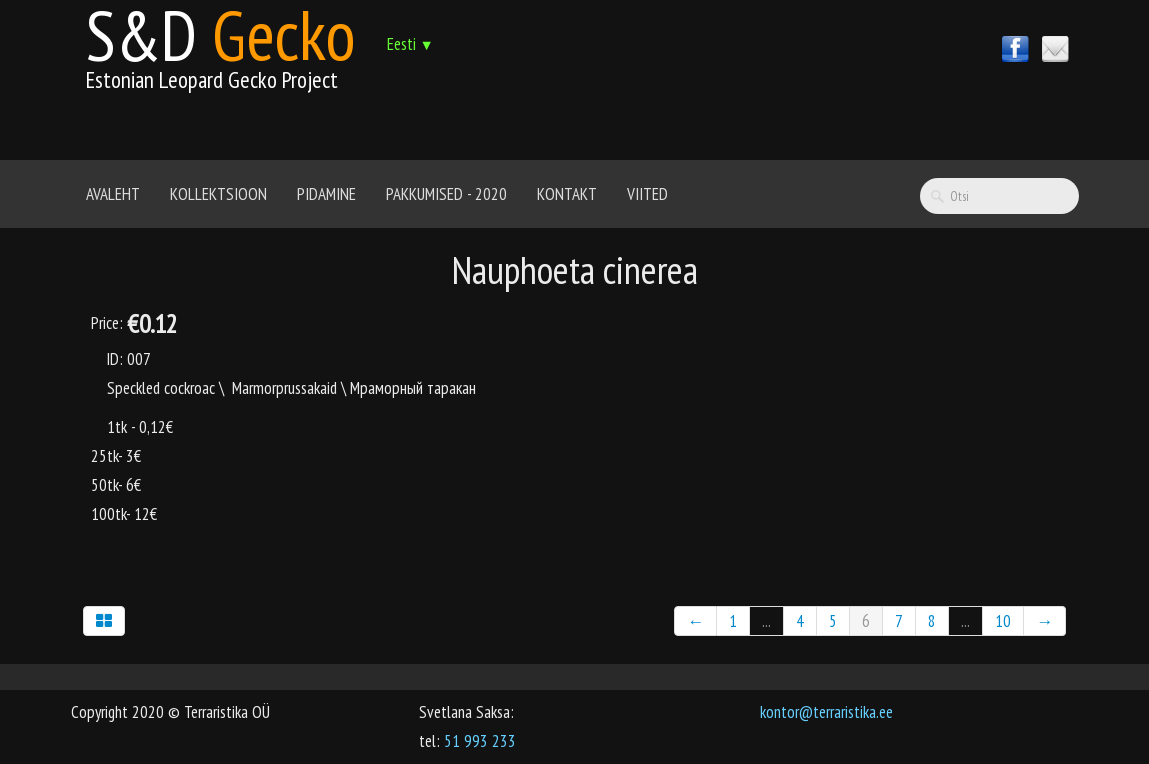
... (766, 621)
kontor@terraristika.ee (826, 712)
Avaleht (113, 194)
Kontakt (567, 194)
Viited (647, 194)
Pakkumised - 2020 (446, 194)
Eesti (410, 44)
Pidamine (326, 194)
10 (1003, 621)
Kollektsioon (218, 194)
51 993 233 (480, 741)
